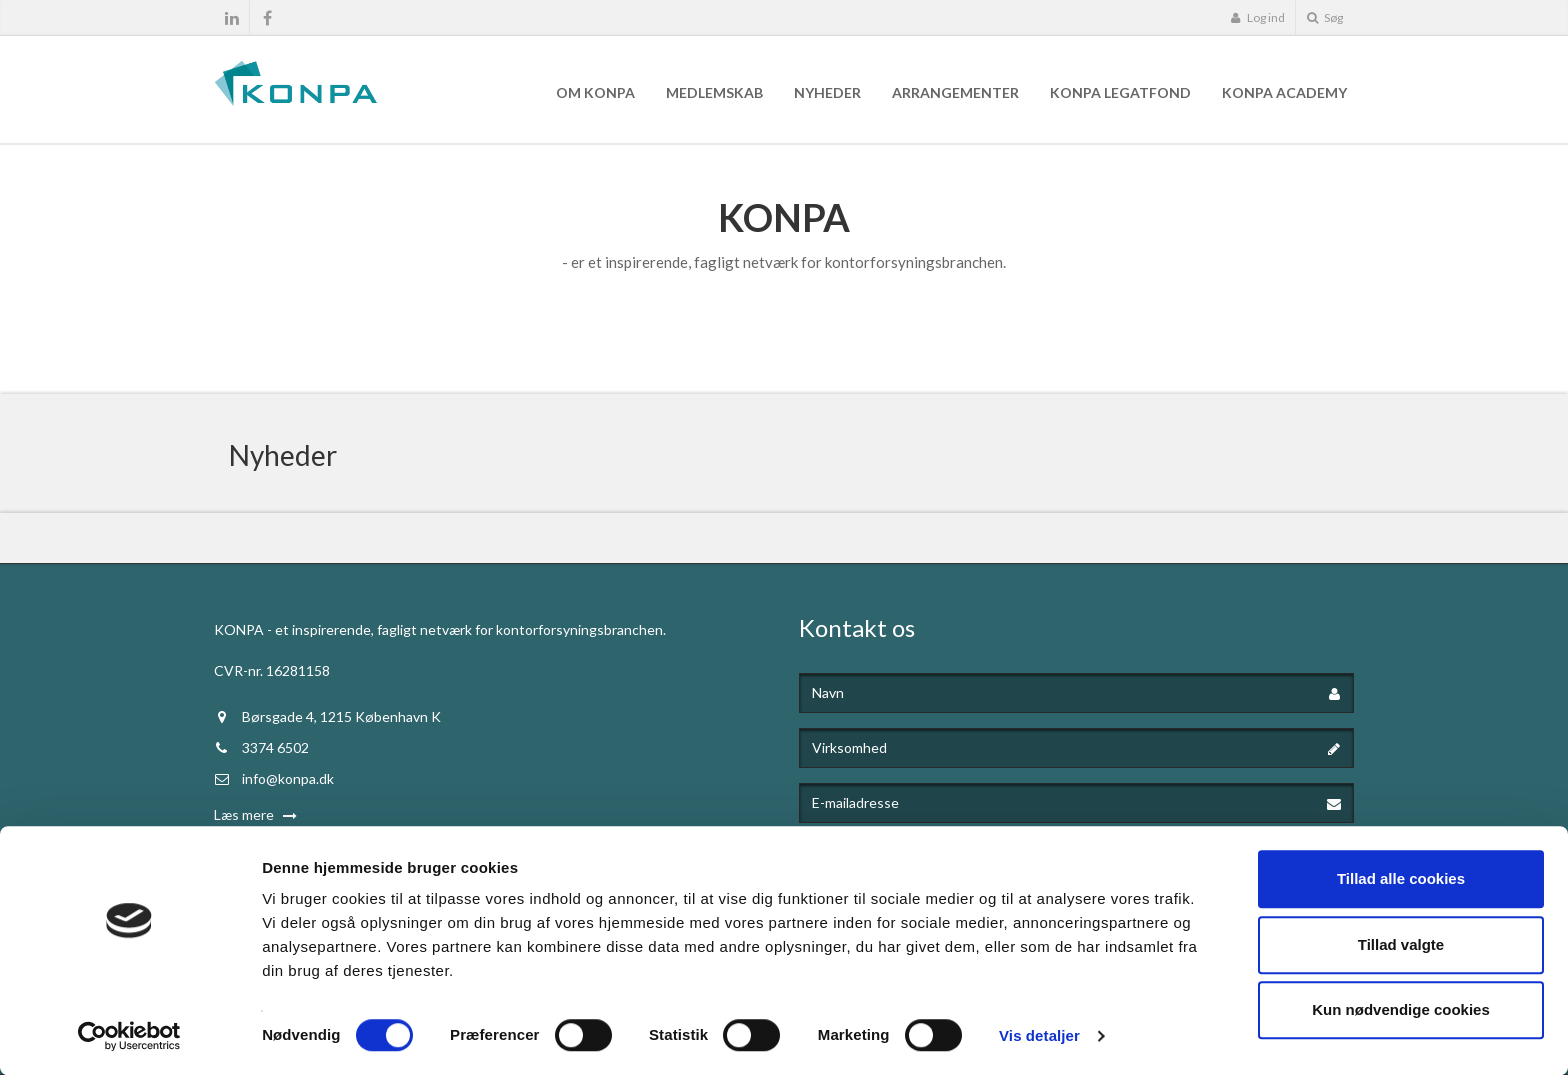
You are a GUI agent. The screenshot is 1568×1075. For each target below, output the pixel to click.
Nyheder (827, 92)
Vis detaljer (1039, 1035)
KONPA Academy (1284, 92)
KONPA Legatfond (1120, 92)
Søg (1325, 17)
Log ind (1257, 17)
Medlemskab (714, 92)
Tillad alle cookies (1401, 878)
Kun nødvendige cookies (1401, 1009)
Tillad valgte (1401, 944)
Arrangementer (955, 92)
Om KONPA (595, 92)
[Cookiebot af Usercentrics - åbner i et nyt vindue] (129, 1036)
